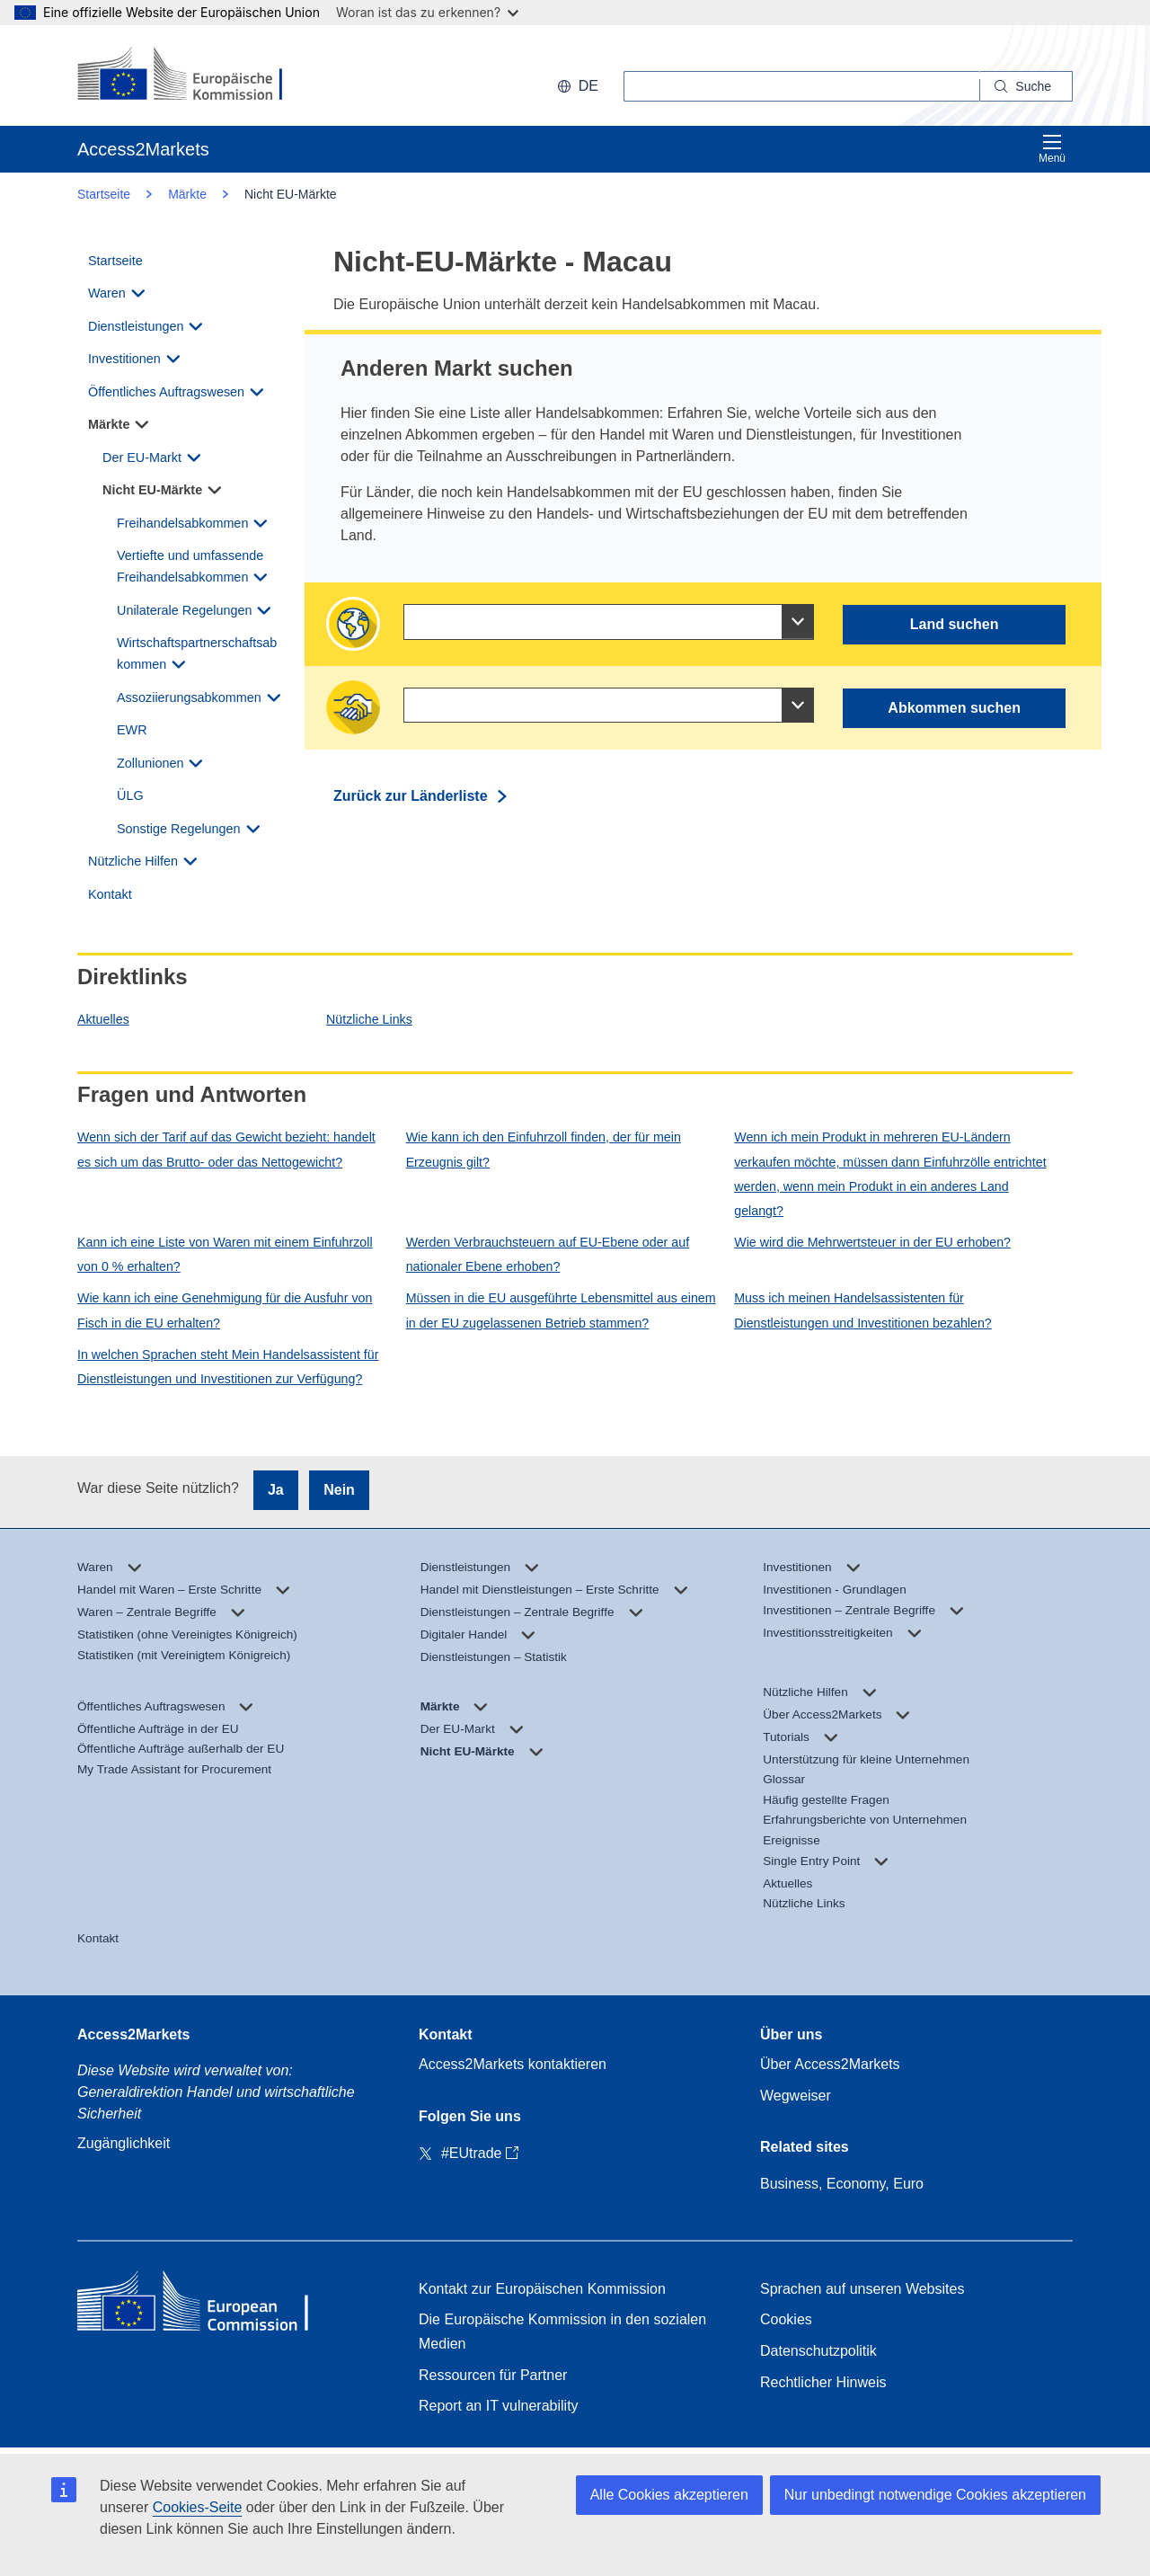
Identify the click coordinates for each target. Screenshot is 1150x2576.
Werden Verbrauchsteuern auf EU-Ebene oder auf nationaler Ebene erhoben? (547, 1254)
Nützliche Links (369, 1019)
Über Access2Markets (830, 2064)
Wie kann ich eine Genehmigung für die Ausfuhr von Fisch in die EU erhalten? (224, 1310)
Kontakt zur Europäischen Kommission (542, 2288)
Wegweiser (795, 2095)
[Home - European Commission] (207, 2305)
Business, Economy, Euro (842, 2183)
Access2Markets (133, 2034)
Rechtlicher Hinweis (823, 2382)
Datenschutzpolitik (818, 2350)
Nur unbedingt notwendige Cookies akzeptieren (935, 2494)
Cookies (786, 2319)
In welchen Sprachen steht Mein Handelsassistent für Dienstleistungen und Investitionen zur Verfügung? (227, 1366)
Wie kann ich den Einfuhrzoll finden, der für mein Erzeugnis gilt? (543, 1149)
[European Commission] (193, 75)
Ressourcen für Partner (493, 2375)
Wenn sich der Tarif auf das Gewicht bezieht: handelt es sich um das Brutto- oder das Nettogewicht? (226, 1149)
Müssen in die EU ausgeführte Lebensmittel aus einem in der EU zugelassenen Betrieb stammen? (561, 1310)
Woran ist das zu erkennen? (427, 12)
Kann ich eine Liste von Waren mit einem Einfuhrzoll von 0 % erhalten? (225, 1254)
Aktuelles (103, 1019)
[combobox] (608, 622)
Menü (1052, 148)
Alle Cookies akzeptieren (669, 2494)
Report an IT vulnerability (499, 2405)
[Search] (1026, 86)
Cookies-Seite (198, 2507)
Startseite (103, 194)
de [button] (577, 85)
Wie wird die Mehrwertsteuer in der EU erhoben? (872, 1242)
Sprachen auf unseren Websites (862, 2288)
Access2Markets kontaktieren (512, 2064)
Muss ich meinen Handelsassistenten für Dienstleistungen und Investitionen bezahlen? (862, 1310)
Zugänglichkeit (123, 2143)
